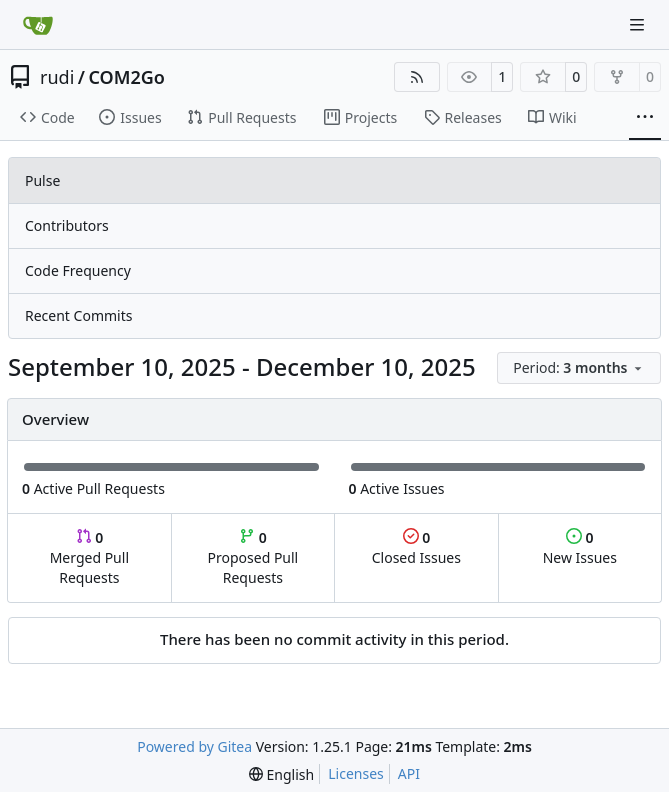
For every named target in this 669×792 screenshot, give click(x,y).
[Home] (38, 25)
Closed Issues (416, 547)
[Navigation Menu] (639, 24)
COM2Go (126, 77)
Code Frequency (78, 270)
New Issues (580, 547)
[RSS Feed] (417, 77)
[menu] (579, 368)
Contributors (67, 225)
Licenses (356, 773)
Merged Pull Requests (89, 557)
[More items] (645, 118)
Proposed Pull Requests (253, 557)
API (409, 773)
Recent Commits (78, 315)
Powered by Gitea (194, 746)
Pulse (42, 180)
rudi (57, 77)
